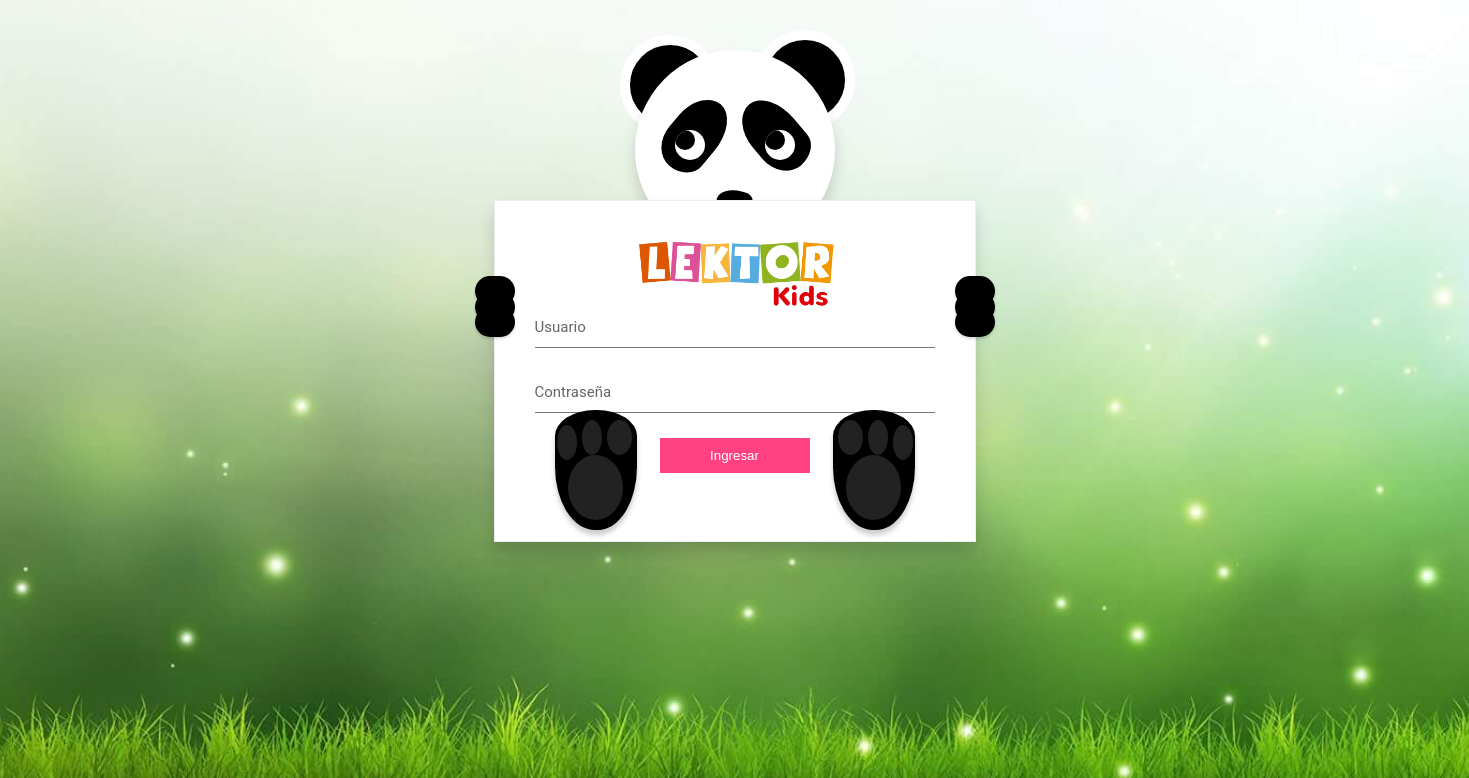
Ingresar (734, 455)
